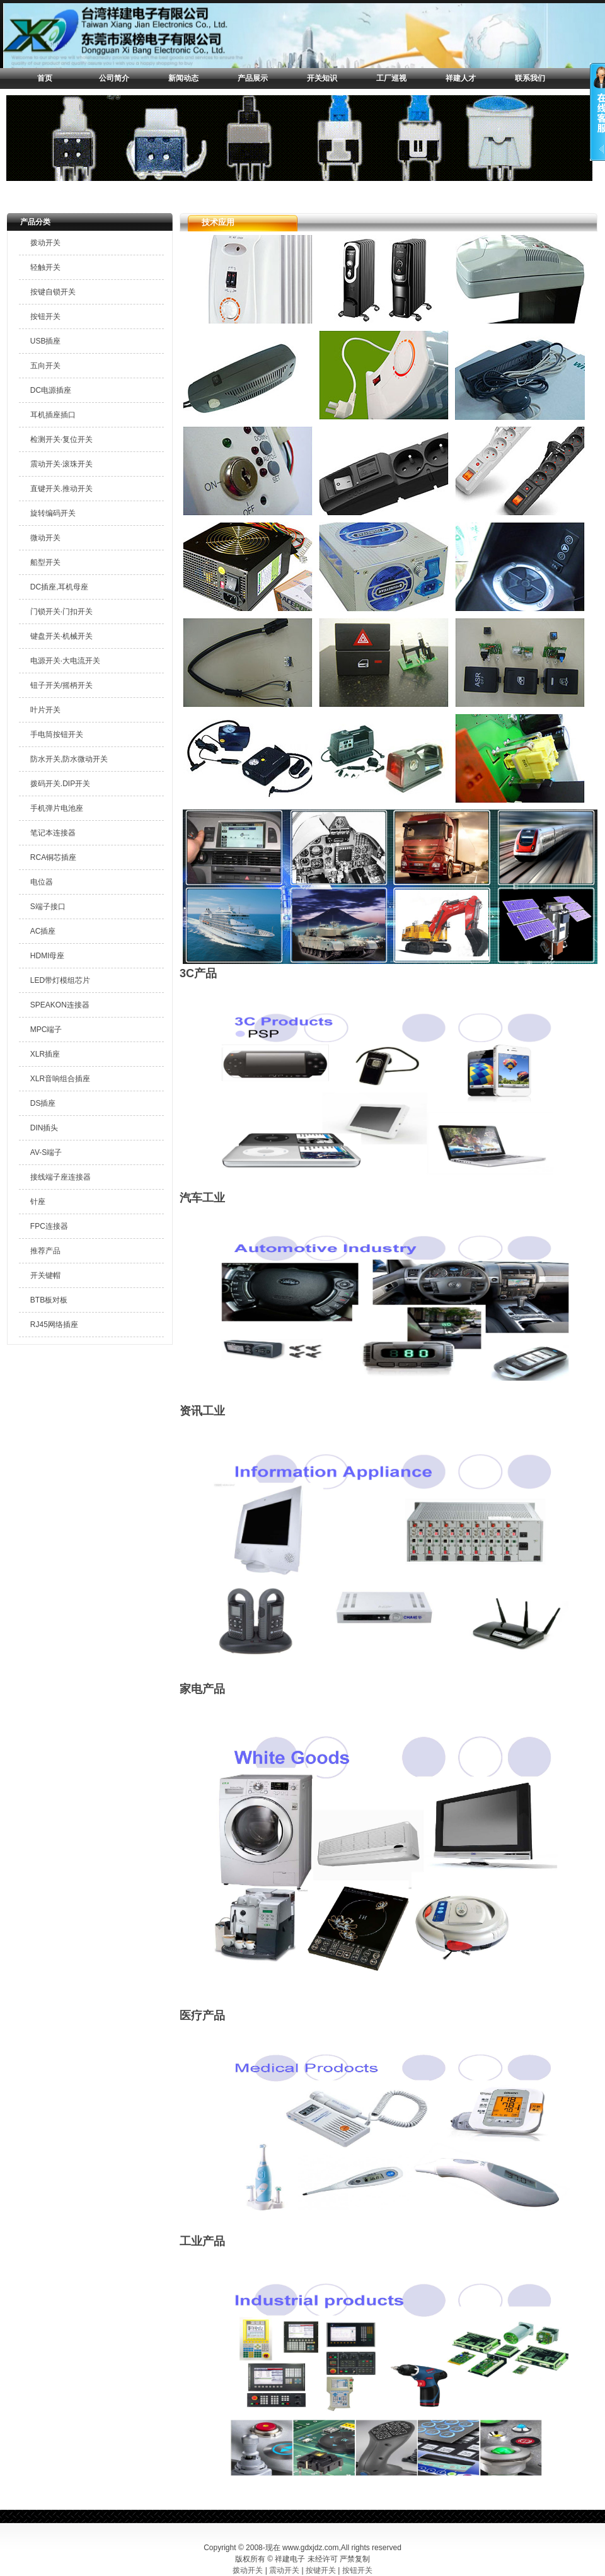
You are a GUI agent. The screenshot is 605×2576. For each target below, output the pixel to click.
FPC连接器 (49, 1226)
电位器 (41, 882)
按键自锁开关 (53, 291)
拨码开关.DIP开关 (60, 783)
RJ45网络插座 (54, 1324)
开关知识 (322, 78)
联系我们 (530, 78)
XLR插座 (45, 1054)
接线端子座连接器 (60, 1177)
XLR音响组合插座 (60, 1078)
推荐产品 (45, 1250)
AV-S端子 (46, 1152)
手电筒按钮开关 (56, 734)
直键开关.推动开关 (61, 488)
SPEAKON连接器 (59, 1005)
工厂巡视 (391, 78)
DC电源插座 (50, 390)
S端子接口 (48, 906)
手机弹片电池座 (56, 808)
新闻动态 (183, 78)
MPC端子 (46, 1029)
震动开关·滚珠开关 (61, 464)
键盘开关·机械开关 (61, 636)
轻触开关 (45, 267)
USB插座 (45, 341)
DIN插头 (44, 1127)
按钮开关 (45, 316)
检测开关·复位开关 (61, 439)
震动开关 (284, 2570)
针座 (37, 1201)
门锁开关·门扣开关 (61, 611)
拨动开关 (45, 242)
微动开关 (45, 537)
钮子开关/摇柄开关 (61, 685)
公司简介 (114, 78)
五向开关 (45, 365)
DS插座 (43, 1103)
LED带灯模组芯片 (60, 980)
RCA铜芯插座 (53, 857)
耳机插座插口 (53, 414)
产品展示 (253, 78)
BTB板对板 (48, 1300)
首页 (44, 78)
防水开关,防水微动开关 (69, 759)
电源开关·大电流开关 (65, 660)
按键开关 (321, 2570)
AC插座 (43, 931)
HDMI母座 (47, 955)
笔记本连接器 (53, 832)
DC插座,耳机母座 (59, 587)
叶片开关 (45, 709)
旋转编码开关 (53, 513)
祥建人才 (461, 78)
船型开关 (45, 562)
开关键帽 (45, 1275)
